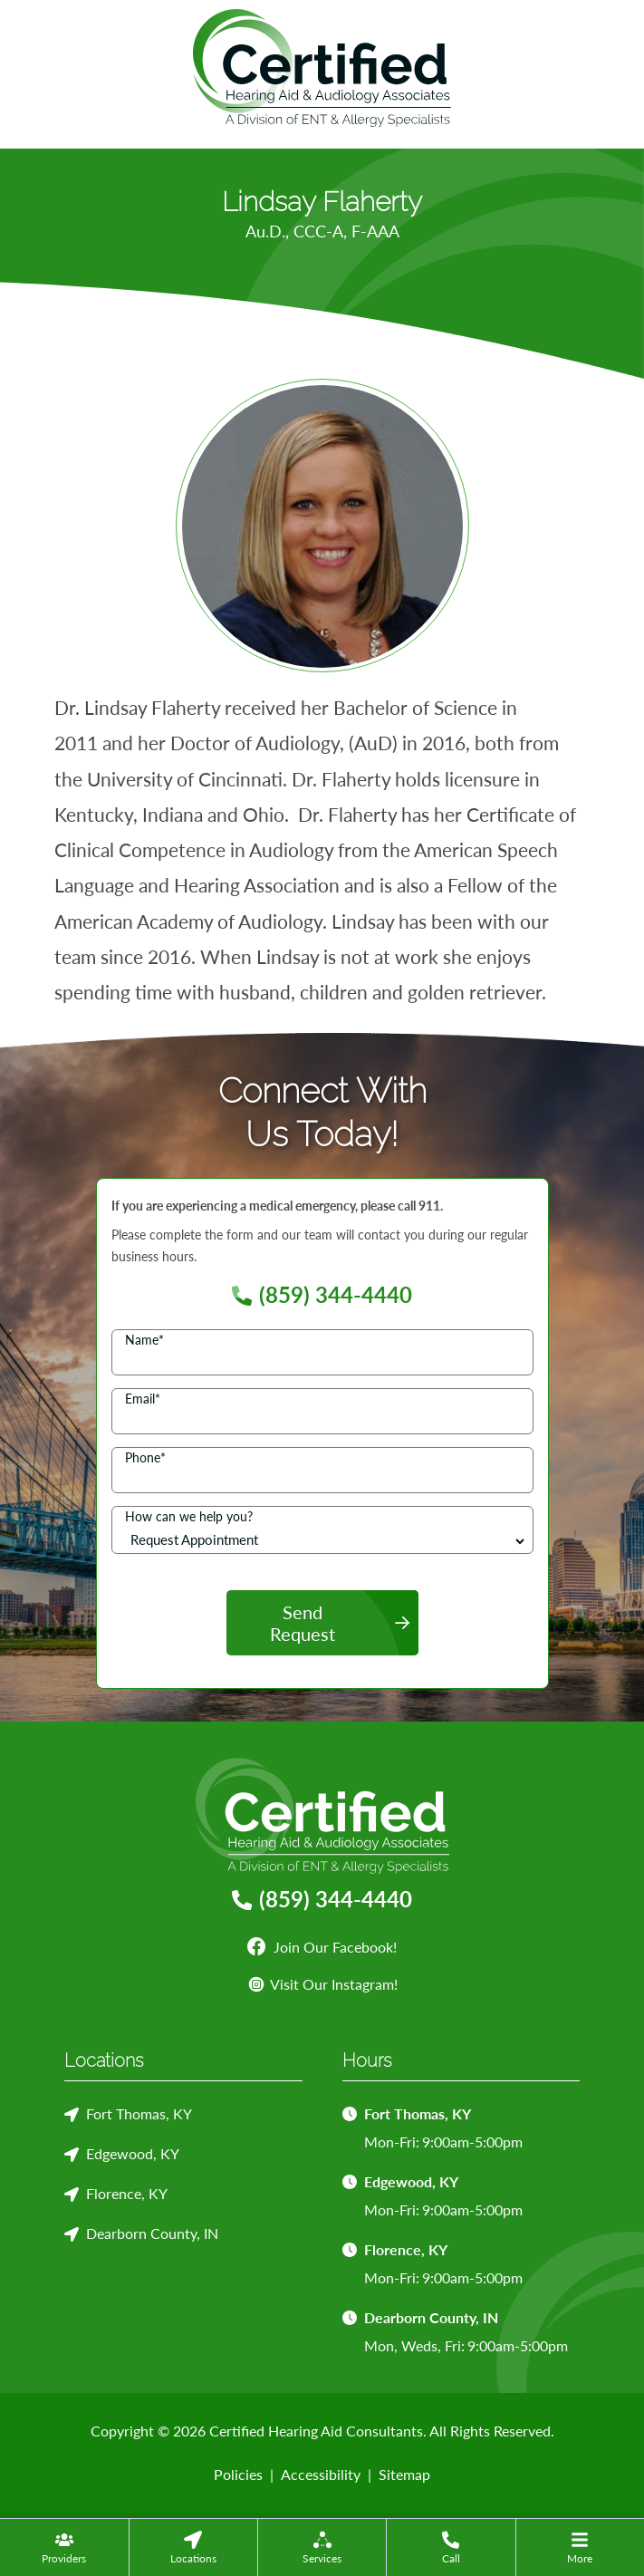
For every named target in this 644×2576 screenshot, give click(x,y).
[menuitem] (64, 2547)
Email (142, 1398)
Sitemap (404, 2474)
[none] (64, 2547)
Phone (145, 1457)
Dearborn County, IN (152, 2233)
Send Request (302, 1623)
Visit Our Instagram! (322, 1983)
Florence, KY (127, 2193)
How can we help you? (189, 1516)
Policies (238, 2474)
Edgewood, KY (132, 2153)
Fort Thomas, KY (139, 2113)
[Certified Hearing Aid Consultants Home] (322, 65)
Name (144, 1339)
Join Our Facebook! (322, 1946)
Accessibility (320, 2474)
